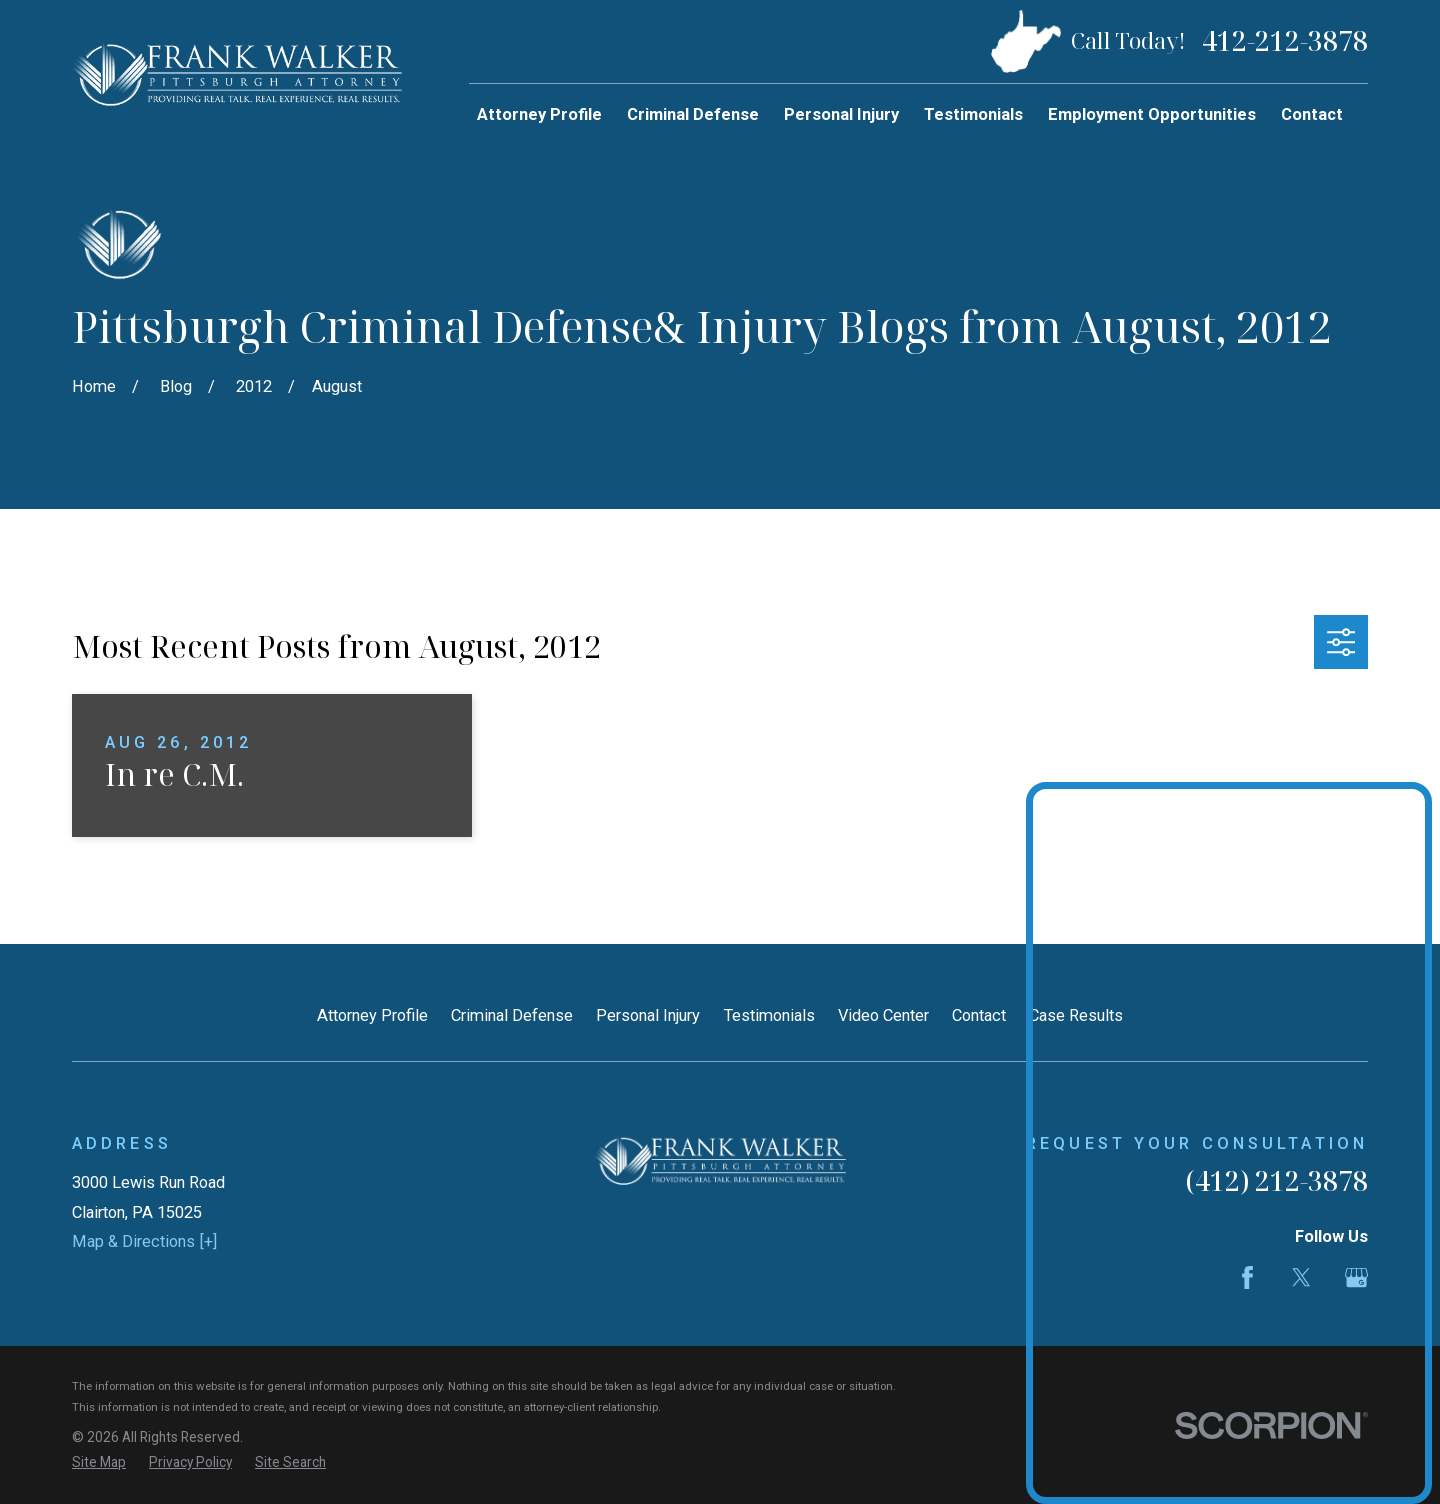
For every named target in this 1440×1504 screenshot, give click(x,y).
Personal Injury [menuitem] (841, 114)
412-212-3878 (1285, 41)
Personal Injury (648, 1015)
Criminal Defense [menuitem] (693, 114)
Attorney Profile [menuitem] (539, 114)
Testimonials (769, 1015)
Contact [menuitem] (1312, 114)
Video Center (883, 1015)
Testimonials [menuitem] (973, 114)
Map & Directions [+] (144, 1241)
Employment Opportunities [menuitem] (1152, 114)
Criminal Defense (512, 1015)
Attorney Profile (372, 1015)
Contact (979, 1015)
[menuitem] (99, 1462)
